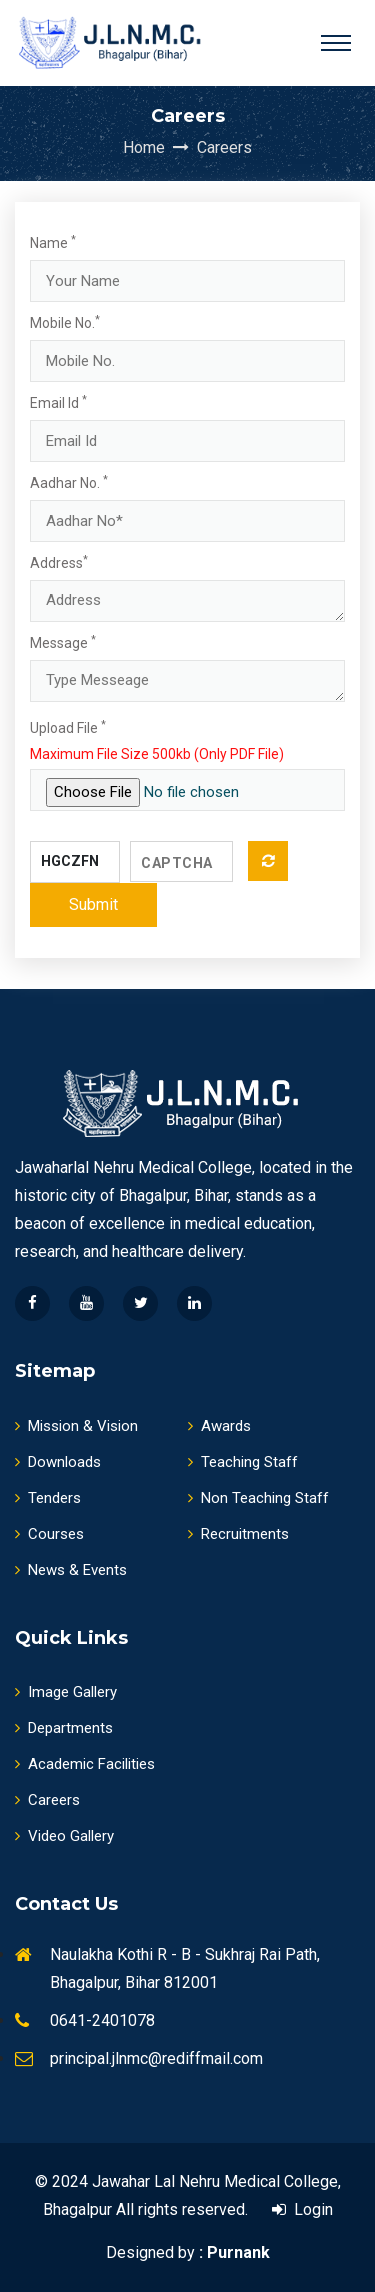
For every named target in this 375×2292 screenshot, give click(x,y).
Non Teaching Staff (258, 1498)
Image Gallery (66, 1692)
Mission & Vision (76, 1426)
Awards (219, 1426)
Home (158, 147)
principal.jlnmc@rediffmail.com (156, 2058)
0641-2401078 (102, 2020)
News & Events (71, 1570)
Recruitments (238, 1534)
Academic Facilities (85, 1764)
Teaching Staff (243, 1462)
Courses (49, 1534)
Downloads (58, 1462)
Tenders (48, 1498)
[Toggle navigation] (336, 43)
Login (302, 2209)
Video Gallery (64, 1836)
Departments (64, 1728)
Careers (224, 147)
